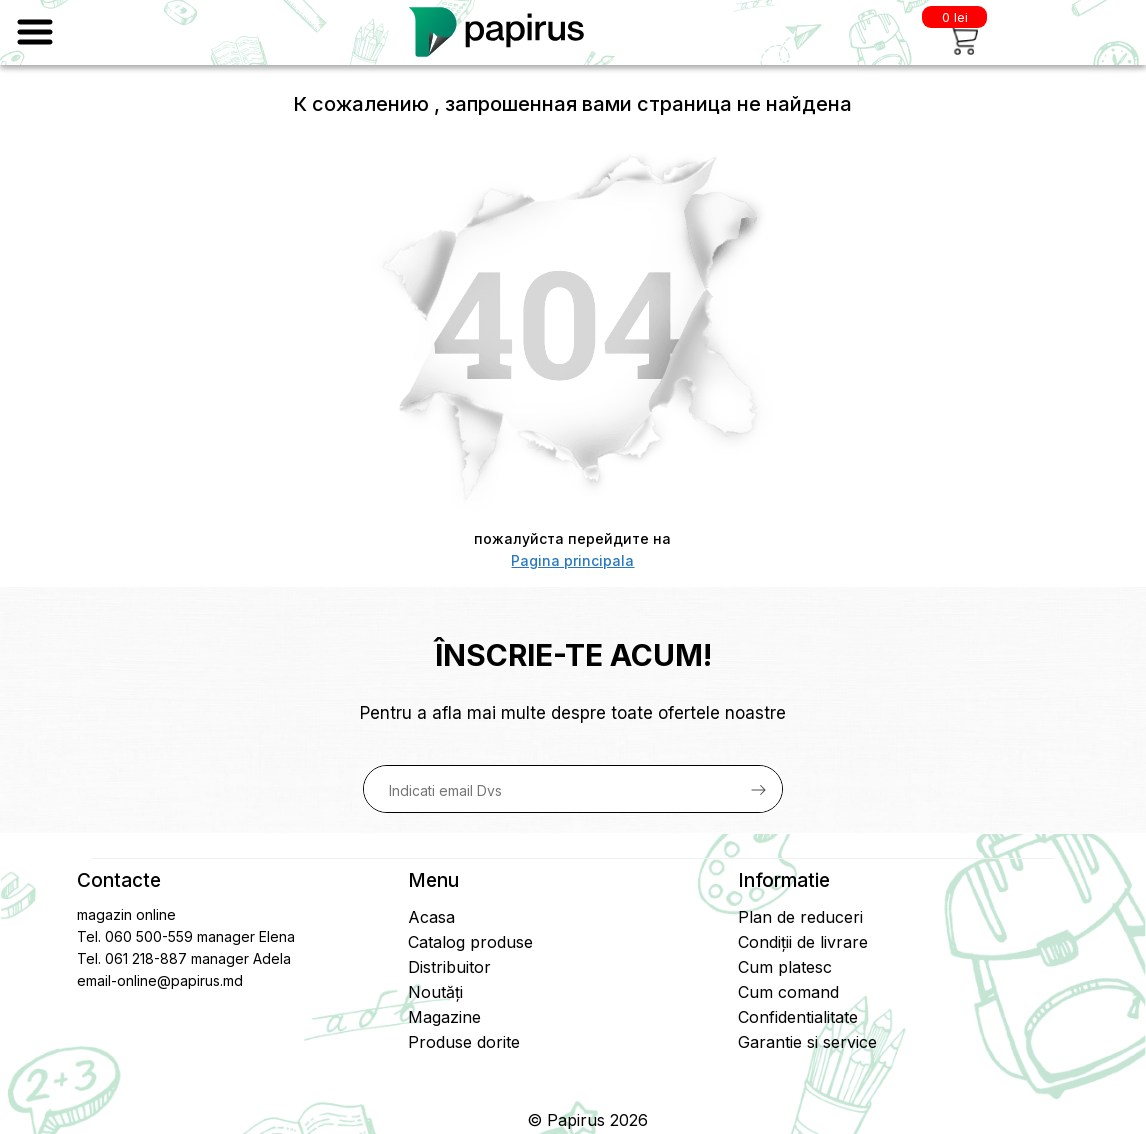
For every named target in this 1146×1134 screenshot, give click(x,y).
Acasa (431, 917)
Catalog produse (470, 942)
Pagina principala (572, 560)
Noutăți (435, 992)
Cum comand (788, 992)
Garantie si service (807, 1042)
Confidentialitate (798, 1017)
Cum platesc (785, 967)
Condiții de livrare (803, 942)
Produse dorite (464, 1042)
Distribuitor (449, 967)
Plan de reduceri (800, 917)
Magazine (444, 1017)
